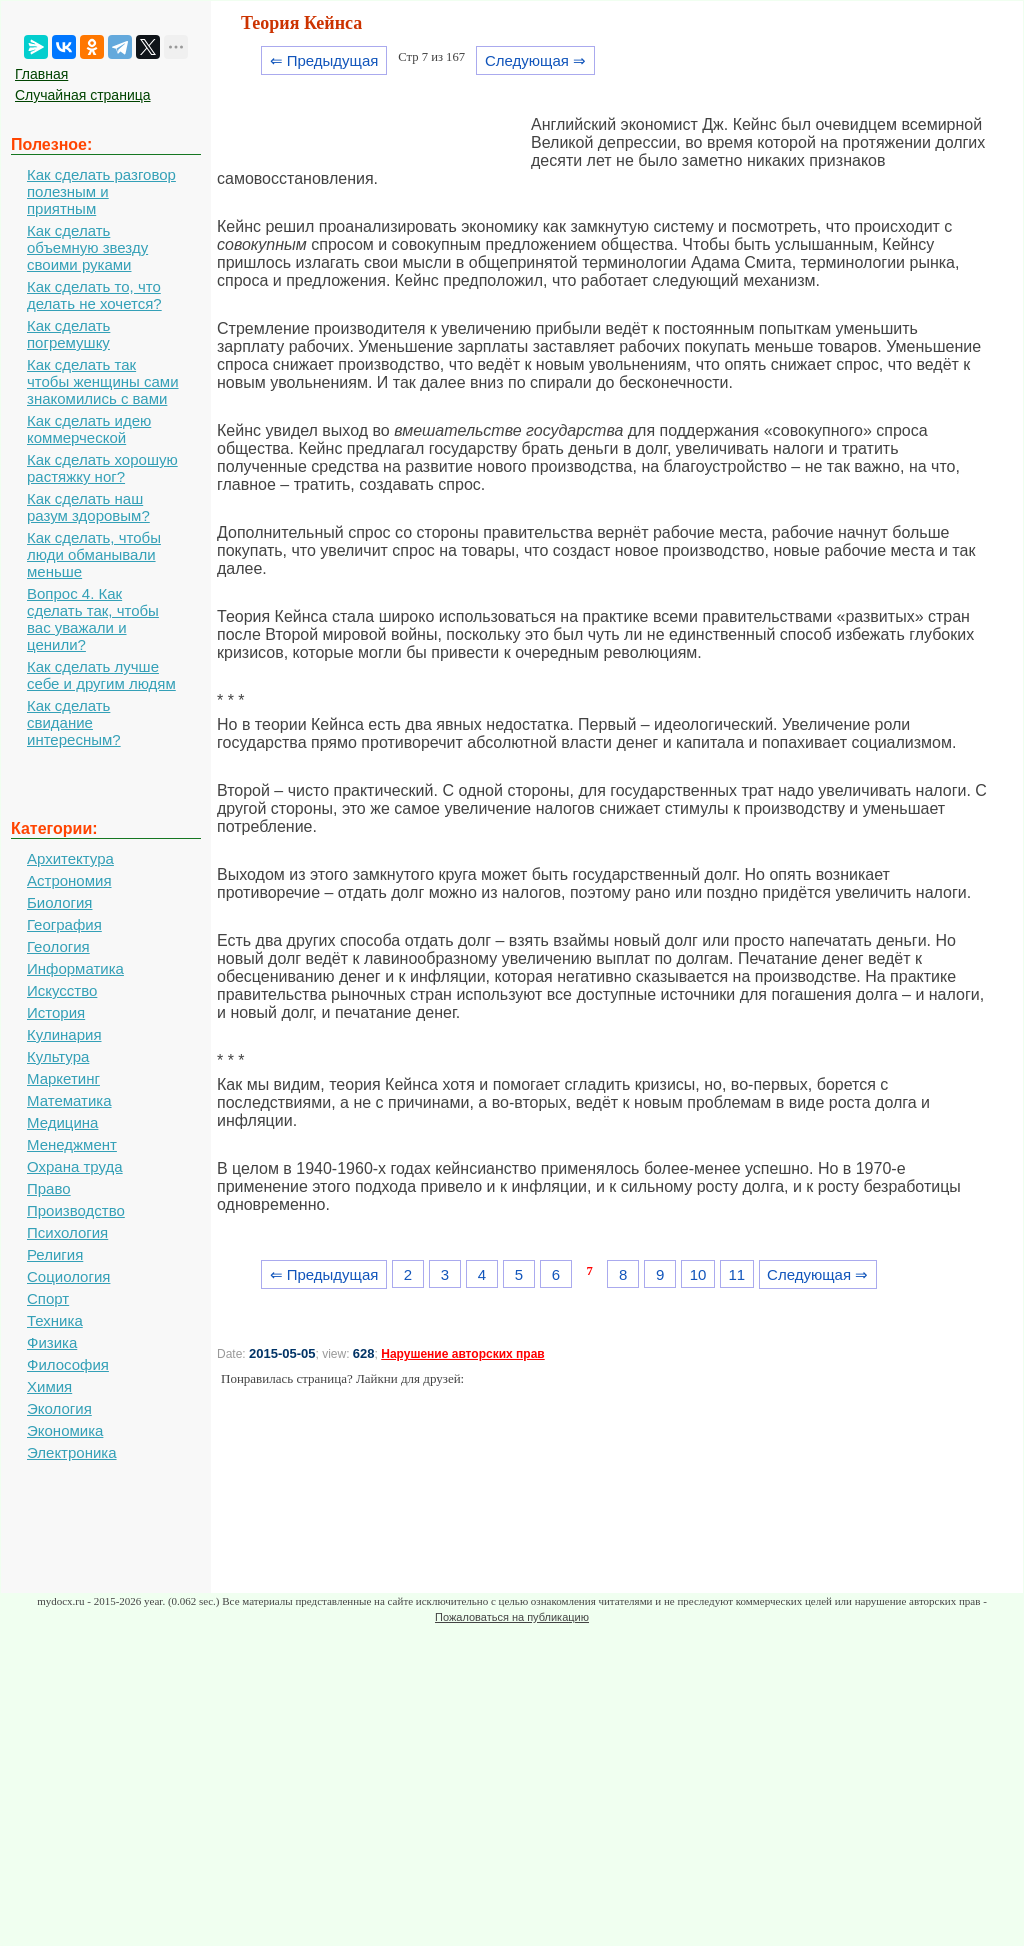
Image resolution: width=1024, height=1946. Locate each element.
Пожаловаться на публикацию (512, 1617)
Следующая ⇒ (535, 60)
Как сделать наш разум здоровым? (88, 507)
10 (698, 1274)
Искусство (62, 990)
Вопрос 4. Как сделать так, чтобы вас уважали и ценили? (93, 619)
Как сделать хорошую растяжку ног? (102, 468)
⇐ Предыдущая (324, 60)
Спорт (48, 1298)
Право (49, 1188)
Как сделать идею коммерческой (89, 429)
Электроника (72, 1452)
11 (736, 1274)
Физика (52, 1342)
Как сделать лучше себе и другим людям (101, 675)
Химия (49, 1386)
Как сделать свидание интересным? (74, 722)
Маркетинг (63, 1078)
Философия (68, 1364)
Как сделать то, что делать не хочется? (94, 295)
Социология (68, 1276)
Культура (58, 1056)
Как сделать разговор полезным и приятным (101, 191)
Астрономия (69, 880)
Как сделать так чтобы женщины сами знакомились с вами (103, 381)
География (64, 924)
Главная (41, 74)
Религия (55, 1254)
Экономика (65, 1430)
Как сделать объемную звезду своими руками (87, 247)
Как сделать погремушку (68, 334)
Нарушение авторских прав (462, 1354)
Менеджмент (72, 1144)
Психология (67, 1232)
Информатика (75, 968)
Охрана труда (75, 1166)
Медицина (62, 1122)
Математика (69, 1100)
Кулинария (64, 1034)
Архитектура (70, 858)
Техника (55, 1320)
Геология (58, 946)
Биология (59, 902)
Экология (59, 1408)
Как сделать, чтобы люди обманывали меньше (94, 554)
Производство (76, 1210)
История (56, 1012)
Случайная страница (83, 95)
